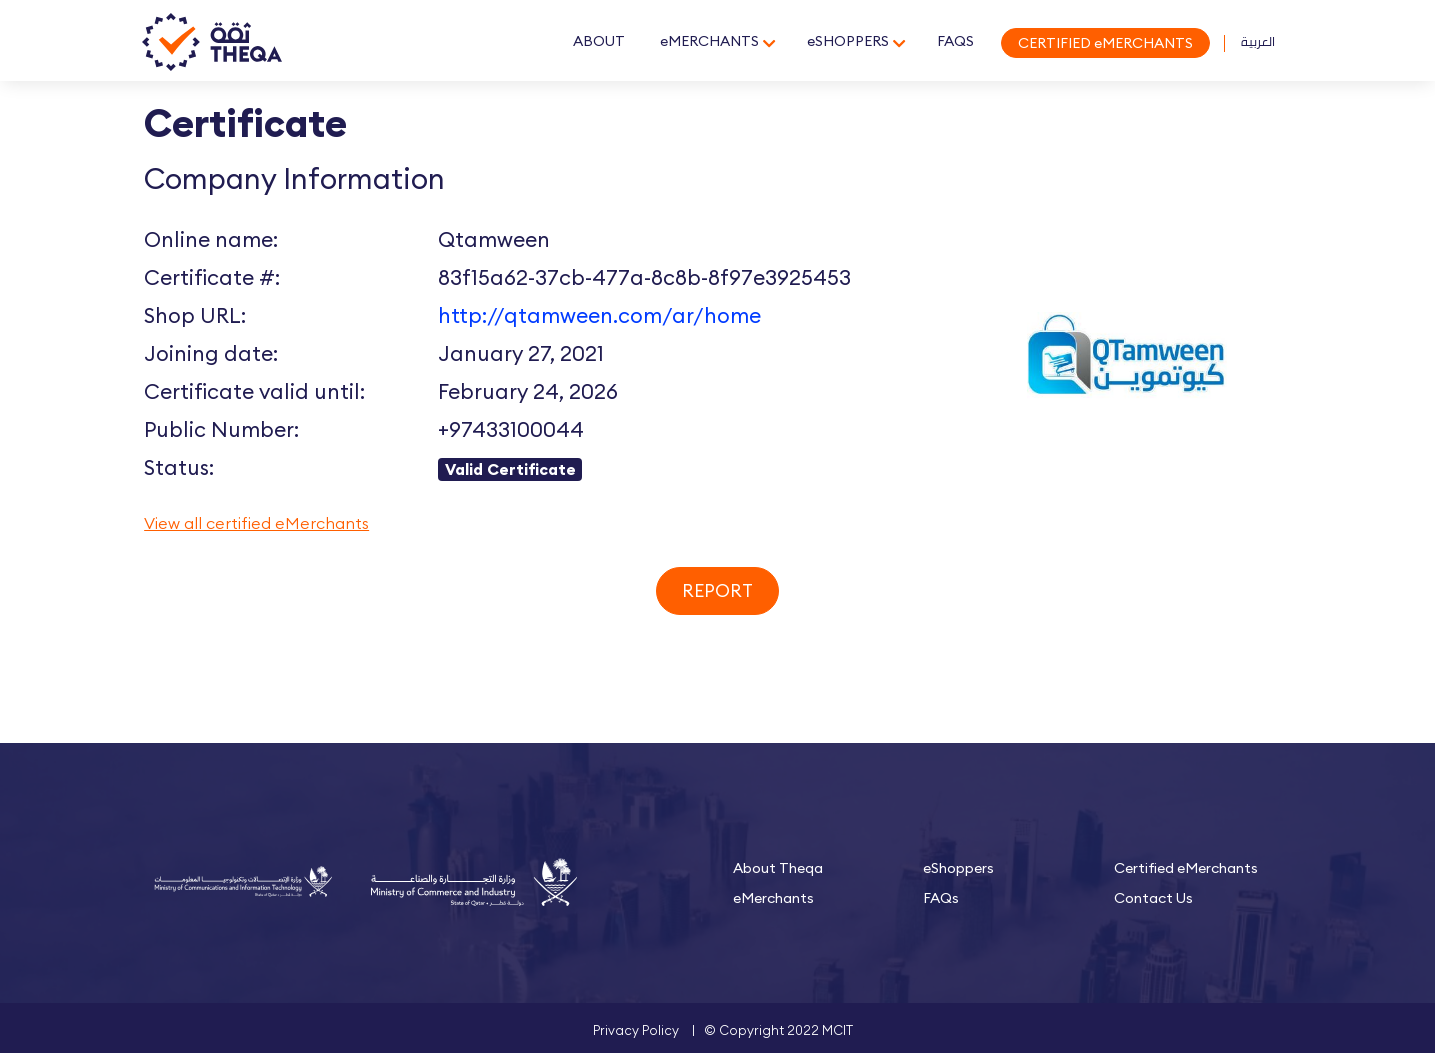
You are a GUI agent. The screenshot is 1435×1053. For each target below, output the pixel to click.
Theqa (212, 43)
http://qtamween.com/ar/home (599, 315)
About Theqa (778, 868)
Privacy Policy (636, 1030)
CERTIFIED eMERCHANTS (1105, 43)
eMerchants (773, 898)
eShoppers (958, 868)
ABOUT (599, 41)
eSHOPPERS (848, 41)
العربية (1258, 41)
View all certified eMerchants (256, 523)
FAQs (941, 898)
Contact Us (1153, 898)
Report (717, 590)
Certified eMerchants (1186, 868)
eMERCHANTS (709, 41)
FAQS (955, 41)
